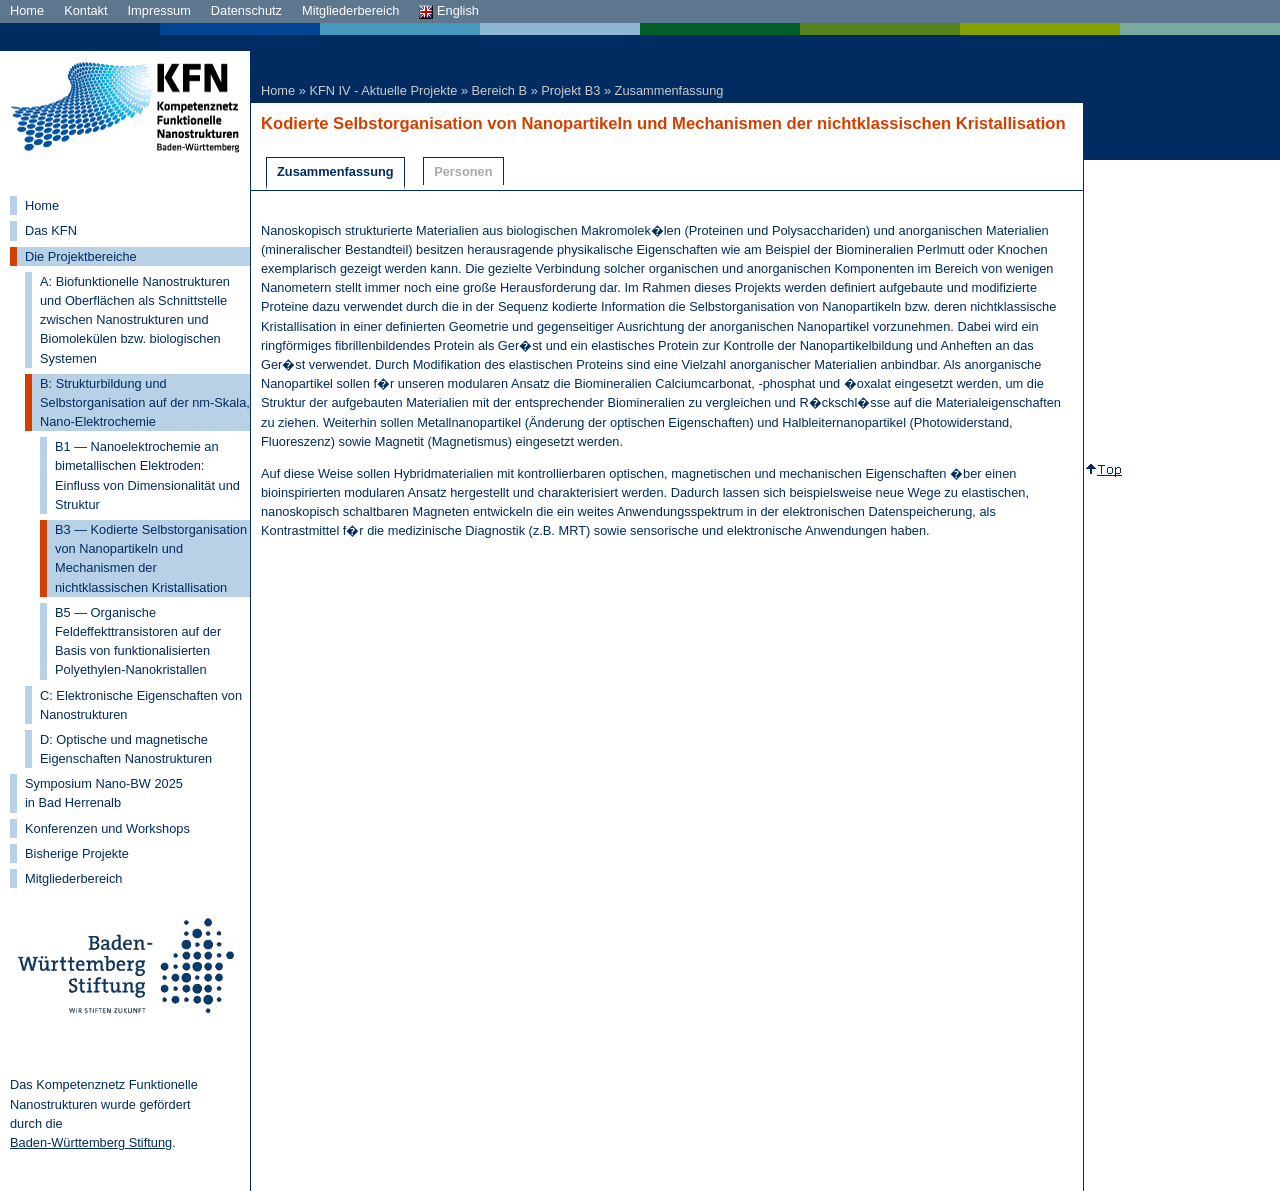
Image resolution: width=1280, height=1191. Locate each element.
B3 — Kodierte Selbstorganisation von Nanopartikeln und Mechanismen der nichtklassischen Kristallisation (151, 558)
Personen (463, 171)
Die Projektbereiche (81, 256)
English (449, 10)
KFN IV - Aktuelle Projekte (383, 90)
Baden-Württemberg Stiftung (91, 1142)
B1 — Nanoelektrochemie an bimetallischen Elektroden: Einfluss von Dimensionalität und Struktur (147, 475)
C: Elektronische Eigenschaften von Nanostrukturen (141, 705)
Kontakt (85, 10)
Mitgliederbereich (350, 10)
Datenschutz (246, 10)
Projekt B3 (570, 90)
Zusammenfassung (669, 90)
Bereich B (499, 90)
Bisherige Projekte (77, 853)
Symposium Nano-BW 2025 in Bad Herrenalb (104, 793)
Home (27, 10)
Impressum (159, 10)
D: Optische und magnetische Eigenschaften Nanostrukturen (126, 749)
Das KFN (51, 230)
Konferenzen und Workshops (107, 828)
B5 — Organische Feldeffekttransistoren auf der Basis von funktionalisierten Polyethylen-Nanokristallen (138, 641)
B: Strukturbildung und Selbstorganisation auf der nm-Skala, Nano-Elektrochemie (145, 402)
